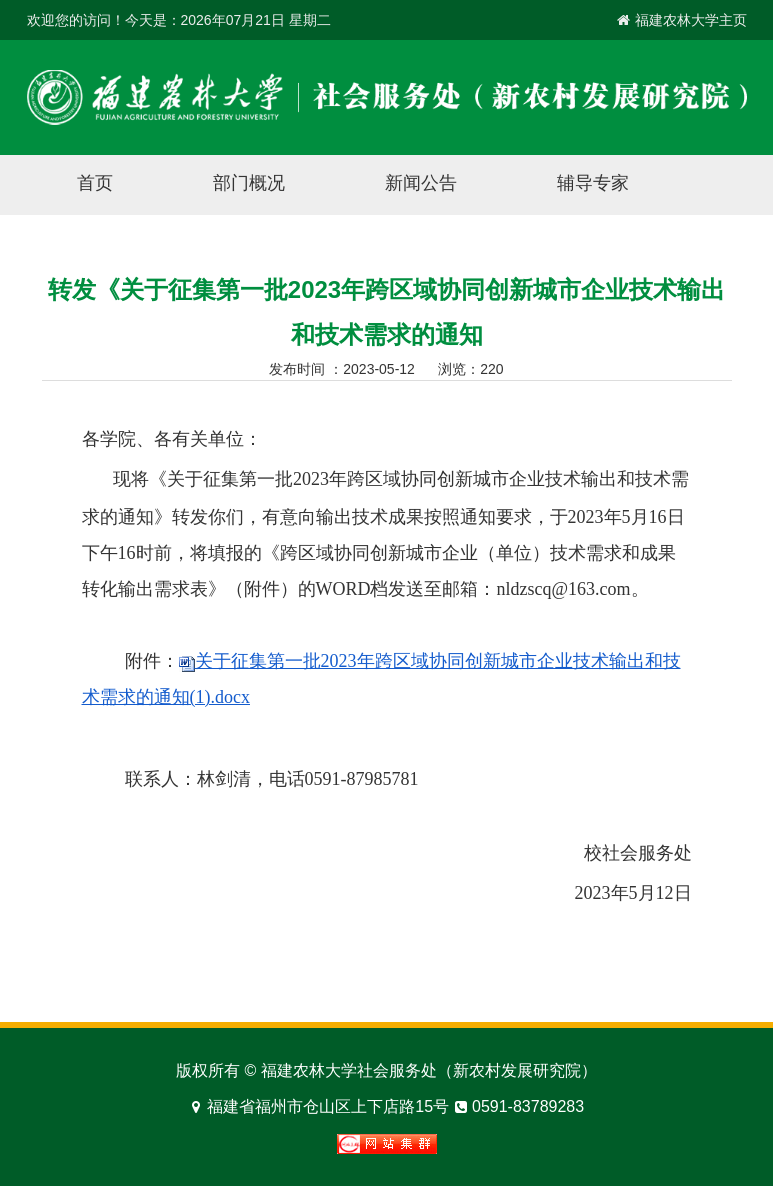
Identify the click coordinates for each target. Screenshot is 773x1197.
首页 (95, 183)
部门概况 (249, 183)
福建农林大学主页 (691, 20)
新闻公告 (421, 183)
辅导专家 (593, 183)
